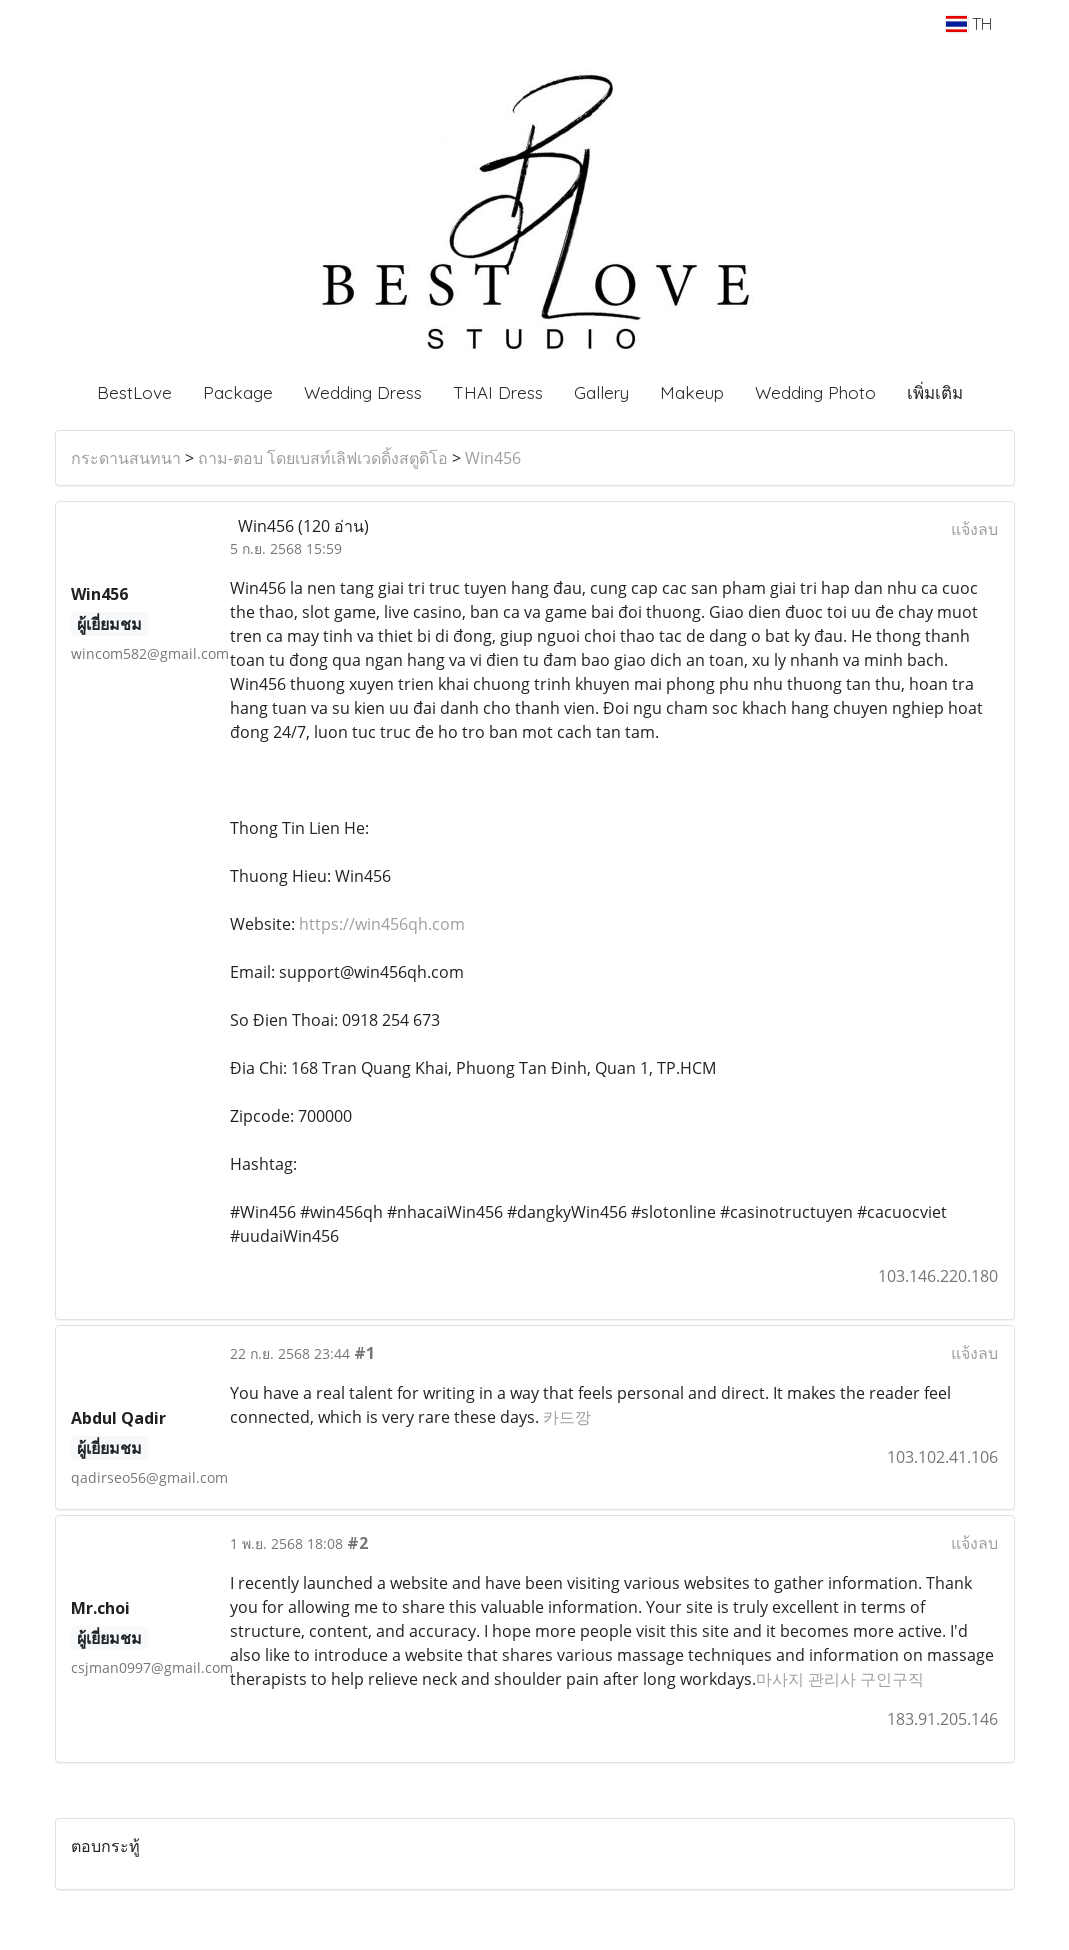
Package (238, 392)
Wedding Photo (815, 392)
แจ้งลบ (974, 529)
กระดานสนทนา (126, 458)
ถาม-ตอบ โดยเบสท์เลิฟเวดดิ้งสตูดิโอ (323, 458)
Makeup (692, 392)
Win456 (493, 458)
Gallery (601, 392)
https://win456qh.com (382, 924)
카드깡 (567, 1417)
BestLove (134, 392)
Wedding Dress (363, 392)
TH (968, 24)
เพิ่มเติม (935, 392)
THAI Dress (498, 392)
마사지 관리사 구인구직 (840, 1679)
